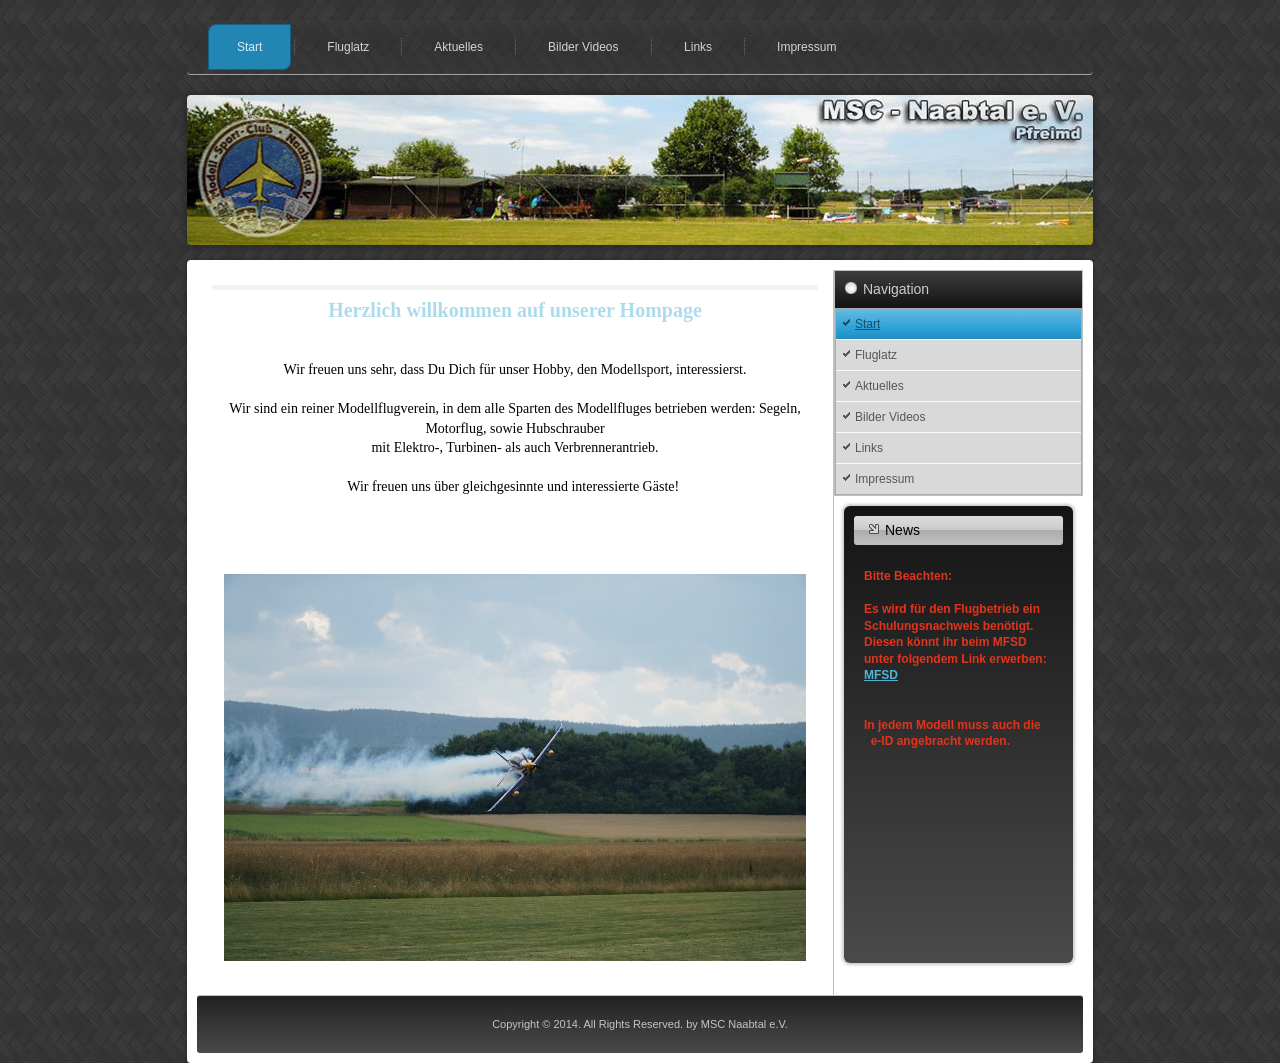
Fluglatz (348, 47)
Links (698, 47)
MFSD (881, 675)
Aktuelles (458, 47)
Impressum (806, 47)
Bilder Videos (583, 47)
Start (249, 47)
